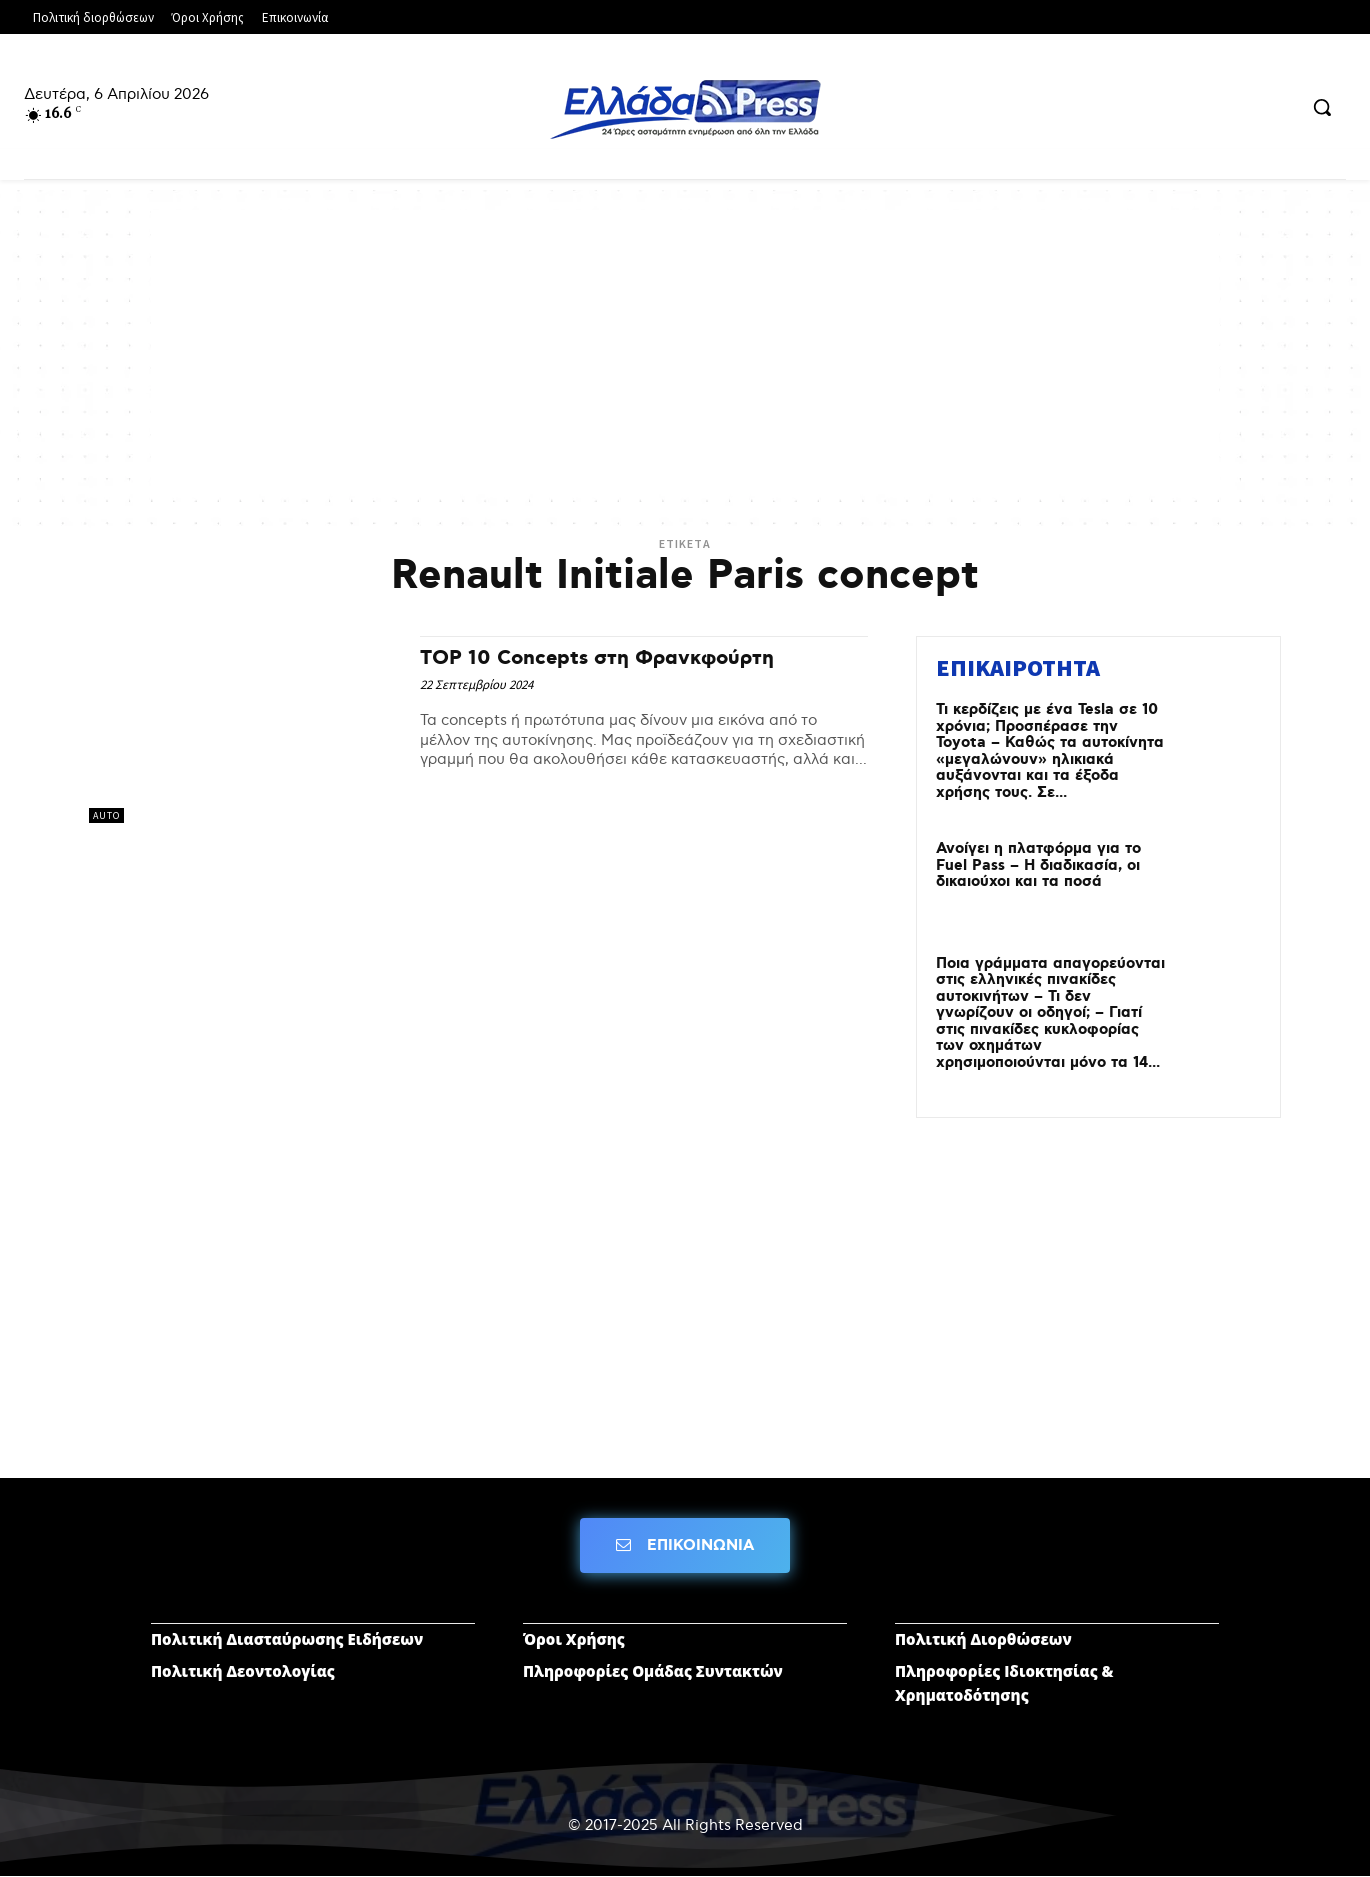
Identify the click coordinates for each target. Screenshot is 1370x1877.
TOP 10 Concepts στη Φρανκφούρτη (602, 658)
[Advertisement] (685, 350)
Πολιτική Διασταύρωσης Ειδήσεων (287, 1639)
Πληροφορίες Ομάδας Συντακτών (653, 1671)
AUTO (106, 815)
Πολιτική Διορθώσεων (983, 1639)
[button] (1322, 107)
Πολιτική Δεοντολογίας (243, 1671)
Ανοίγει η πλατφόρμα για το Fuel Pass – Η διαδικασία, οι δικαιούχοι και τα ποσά (1038, 865)
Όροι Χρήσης (574, 1639)
